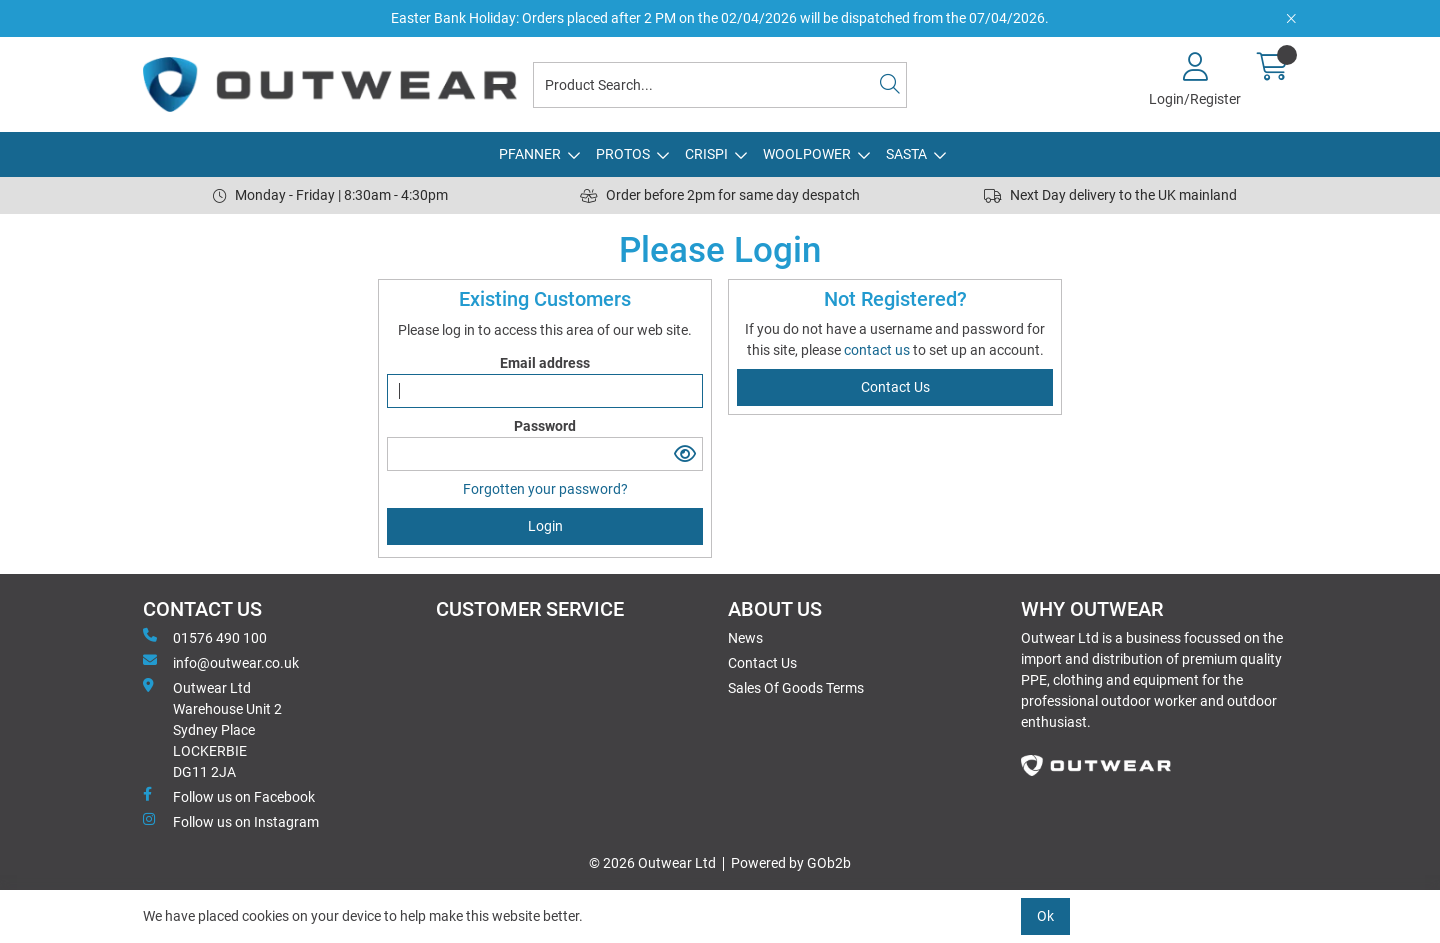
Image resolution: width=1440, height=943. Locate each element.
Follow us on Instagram (231, 821)
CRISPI (706, 154)
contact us (878, 350)
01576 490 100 (205, 637)
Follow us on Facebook (229, 796)
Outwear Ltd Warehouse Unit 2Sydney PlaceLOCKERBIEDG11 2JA (212, 729)
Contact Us (762, 663)
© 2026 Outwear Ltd (652, 863)
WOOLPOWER (807, 154)
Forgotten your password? (545, 489)
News (745, 638)
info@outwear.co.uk (221, 662)
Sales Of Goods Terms (796, 688)
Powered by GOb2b (791, 863)
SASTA (906, 154)
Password (545, 426)
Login (545, 526)
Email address (545, 363)
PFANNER (530, 154)
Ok (1045, 916)
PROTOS (623, 154)
